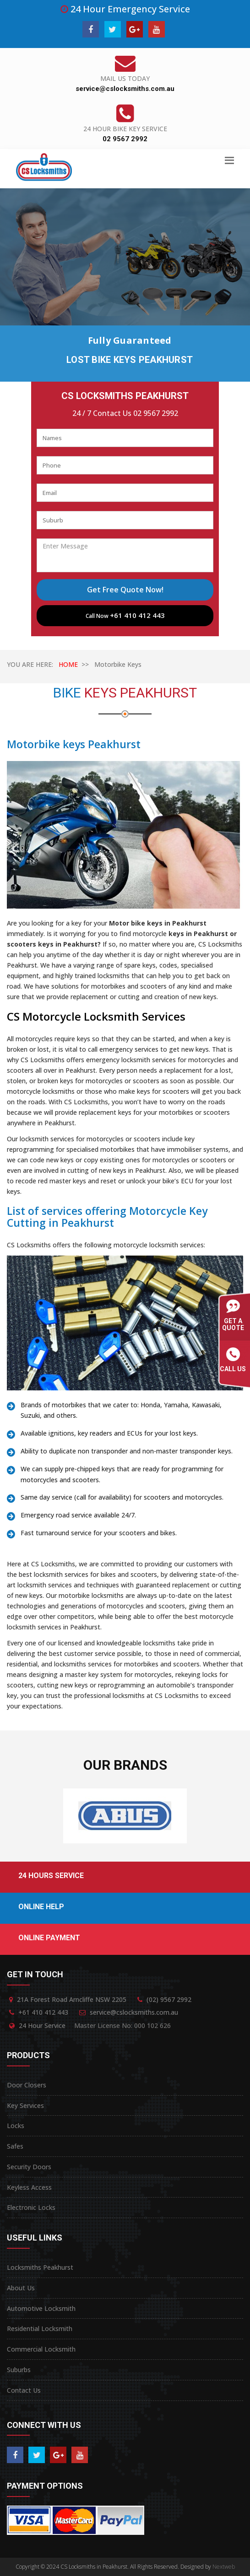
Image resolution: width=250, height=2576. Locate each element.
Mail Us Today (125, 78)
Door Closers (26, 2085)
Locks (15, 2125)
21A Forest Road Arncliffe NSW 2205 (71, 1999)
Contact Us (24, 2390)
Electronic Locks (31, 2207)
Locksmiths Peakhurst (40, 2267)
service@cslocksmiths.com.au (125, 89)
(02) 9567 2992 (169, 1999)
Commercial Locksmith (41, 2349)
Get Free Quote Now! (125, 590)
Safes (15, 2146)
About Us (21, 2287)
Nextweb (223, 2567)
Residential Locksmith (39, 2328)
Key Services (25, 2105)
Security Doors (29, 2166)
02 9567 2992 (125, 139)
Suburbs (19, 2369)
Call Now (125, 615)
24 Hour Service (42, 2025)
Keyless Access (29, 2187)
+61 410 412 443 (43, 2012)
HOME (68, 664)
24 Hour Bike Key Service (125, 128)
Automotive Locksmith (41, 2308)
